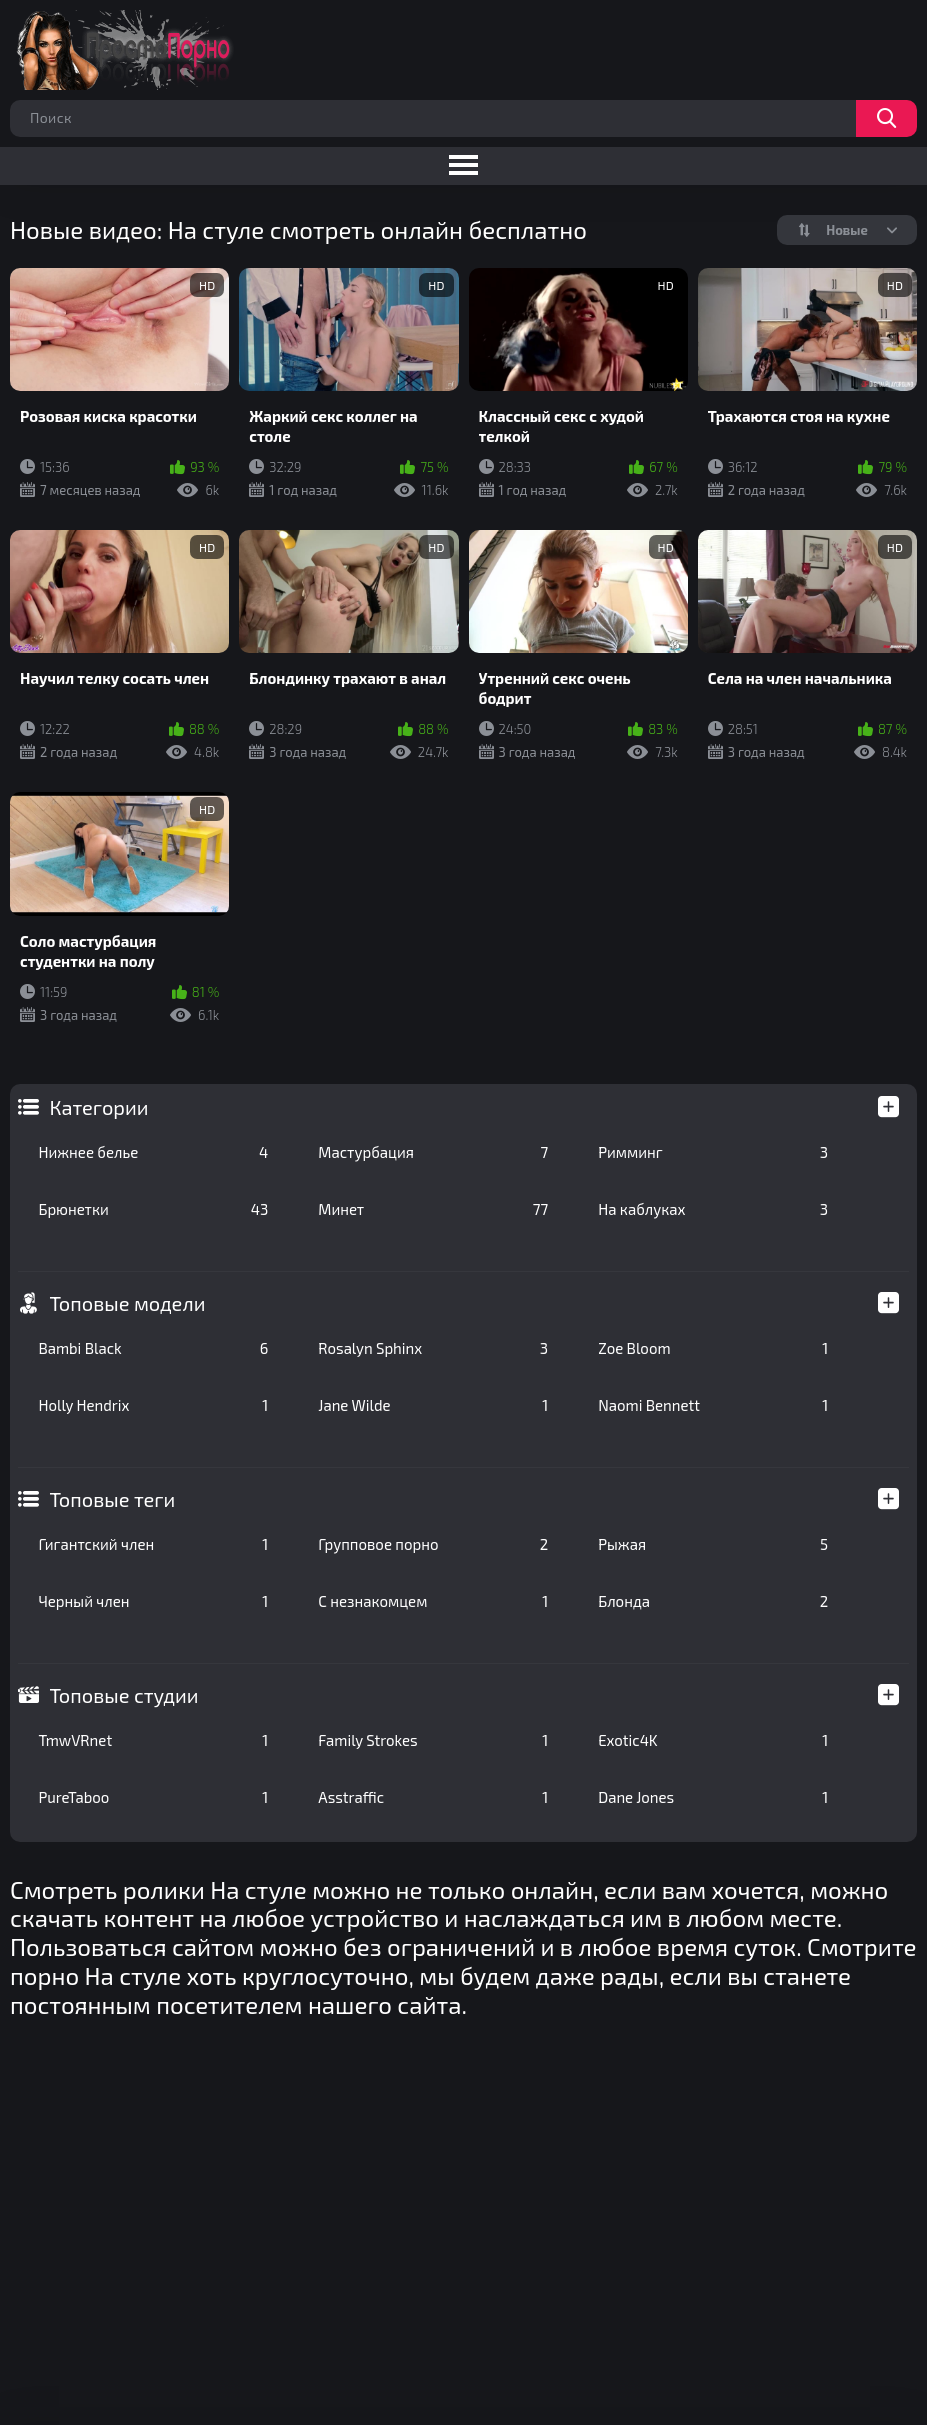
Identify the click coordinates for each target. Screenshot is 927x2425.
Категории (98, 1107)
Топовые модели (127, 1303)
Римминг (713, 1152)
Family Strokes (433, 1740)
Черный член (153, 1601)
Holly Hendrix (153, 1405)
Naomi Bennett (713, 1405)
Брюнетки (153, 1209)
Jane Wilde (433, 1405)
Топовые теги (112, 1499)
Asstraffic (433, 1797)
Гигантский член (153, 1544)
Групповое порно (433, 1544)
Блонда (713, 1601)
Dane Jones (713, 1797)
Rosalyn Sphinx (433, 1348)
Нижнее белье (153, 1152)
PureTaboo (153, 1797)
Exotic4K (713, 1740)
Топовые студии (123, 1695)
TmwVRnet (153, 1740)
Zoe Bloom (713, 1348)
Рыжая (713, 1544)
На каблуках (713, 1209)
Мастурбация (433, 1152)
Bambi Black (153, 1348)
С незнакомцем (433, 1601)
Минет (433, 1209)
